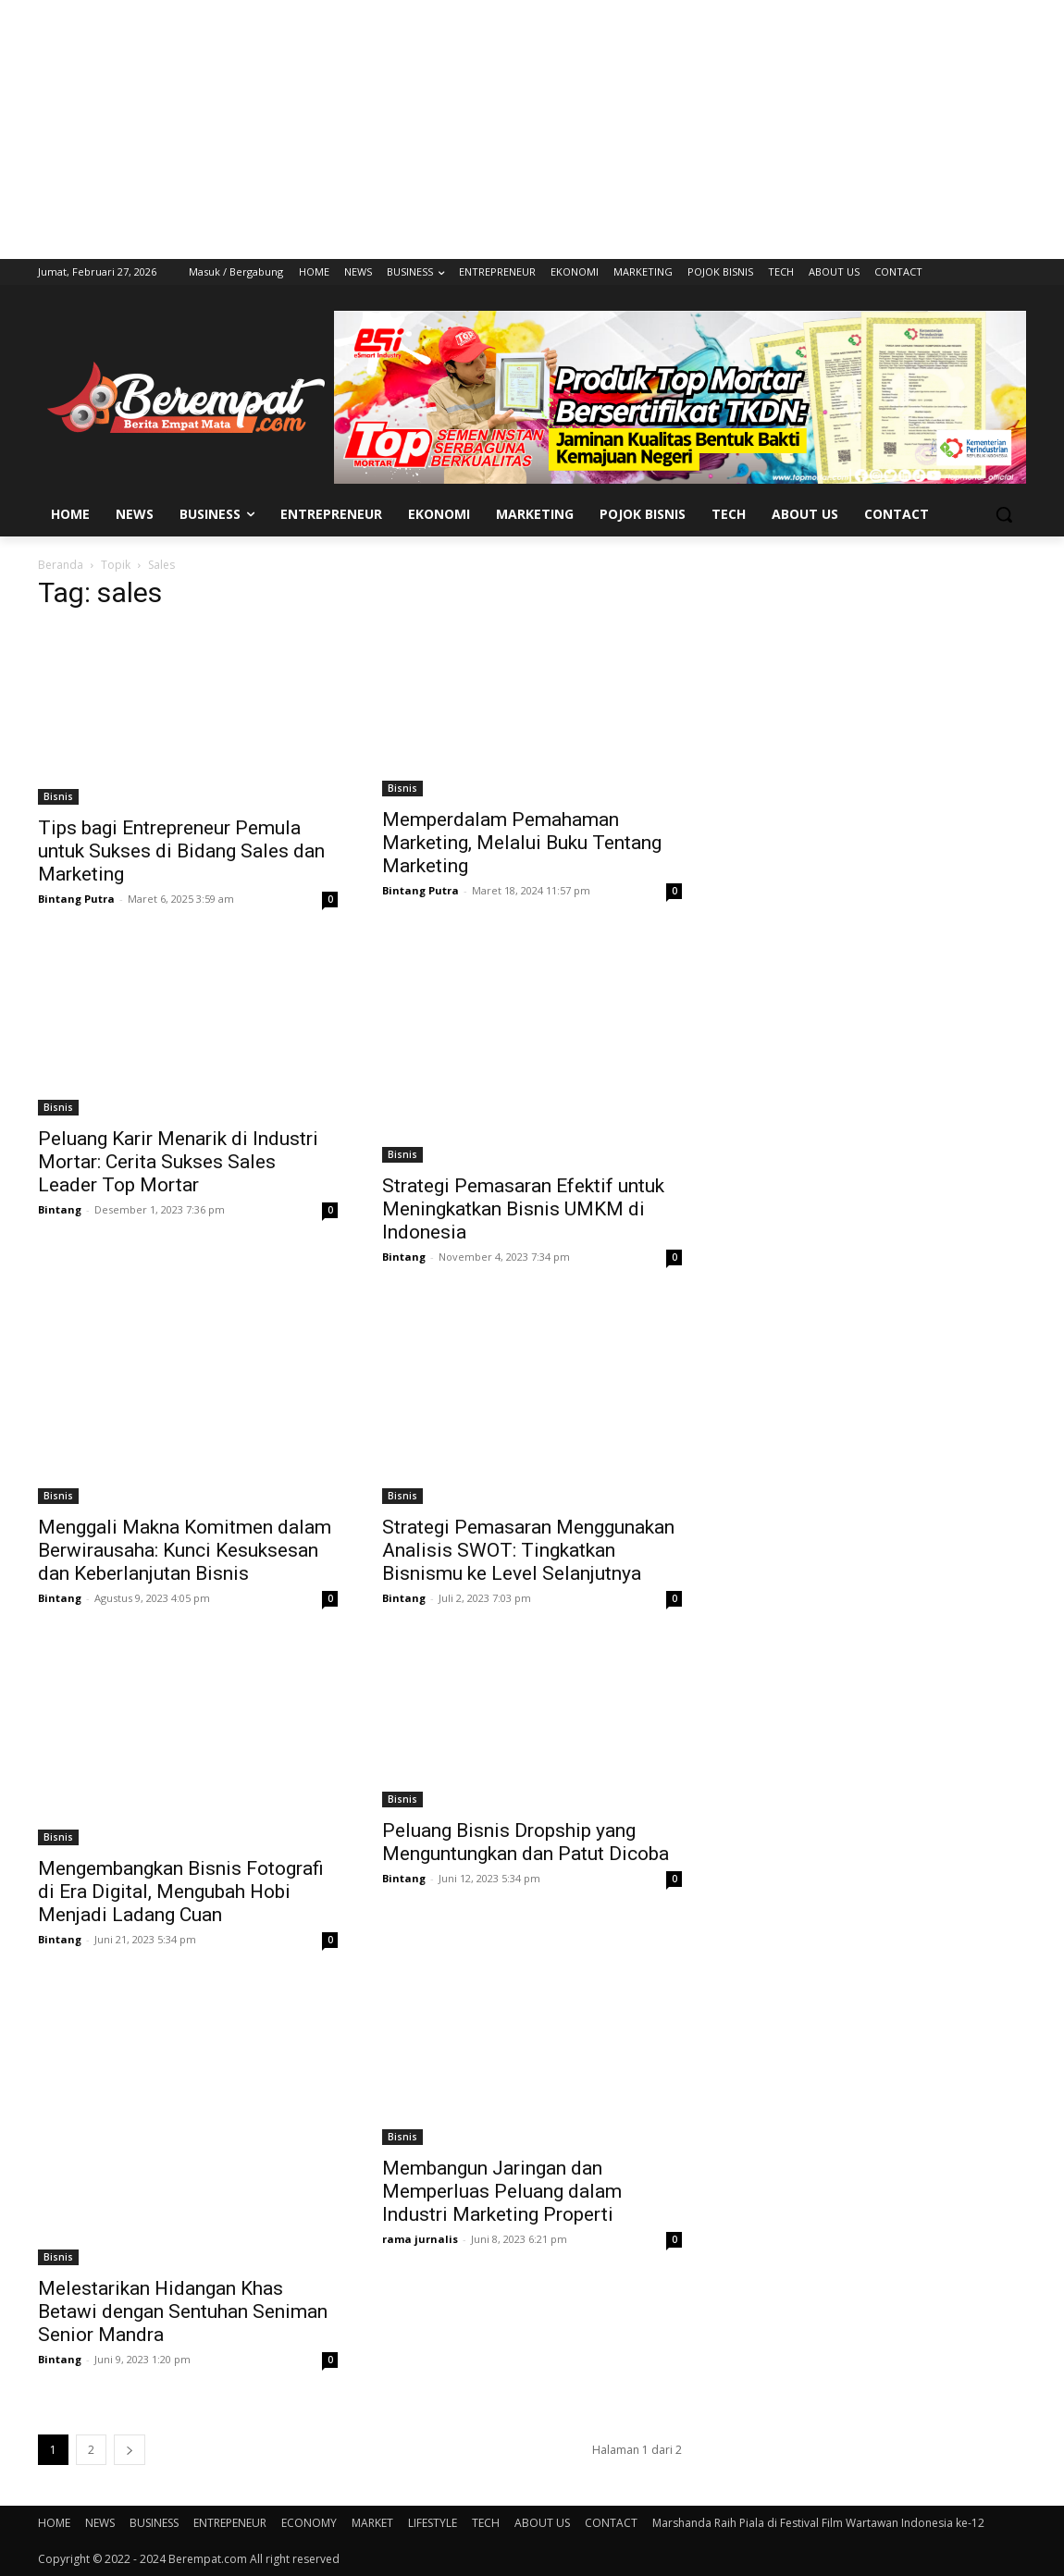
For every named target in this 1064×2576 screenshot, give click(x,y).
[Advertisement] (532, 129)
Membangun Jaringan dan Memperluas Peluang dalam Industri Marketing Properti (502, 2191)
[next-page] (129, 2449)
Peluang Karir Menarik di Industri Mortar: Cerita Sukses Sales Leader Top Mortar (178, 1162)
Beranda (60, 565)
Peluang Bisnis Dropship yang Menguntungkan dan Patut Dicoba (525, 1842)
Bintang (59, 1209)
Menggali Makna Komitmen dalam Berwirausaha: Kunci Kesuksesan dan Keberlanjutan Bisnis (184, 1550)
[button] (1004, 514)
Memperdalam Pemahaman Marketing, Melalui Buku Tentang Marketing (522, 842)
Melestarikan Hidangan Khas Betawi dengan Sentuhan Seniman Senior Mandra (183, 2311)
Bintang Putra (76, 899)
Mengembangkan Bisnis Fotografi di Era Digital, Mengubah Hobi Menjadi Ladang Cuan (181, 1891)
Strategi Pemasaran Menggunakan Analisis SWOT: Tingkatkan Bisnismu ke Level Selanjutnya (528, 1550)
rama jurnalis (420, 2239)
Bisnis (58, 796)
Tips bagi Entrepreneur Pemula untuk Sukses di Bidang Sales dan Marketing (181, 851)
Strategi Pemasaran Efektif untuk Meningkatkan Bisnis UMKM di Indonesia (523, 1209)
